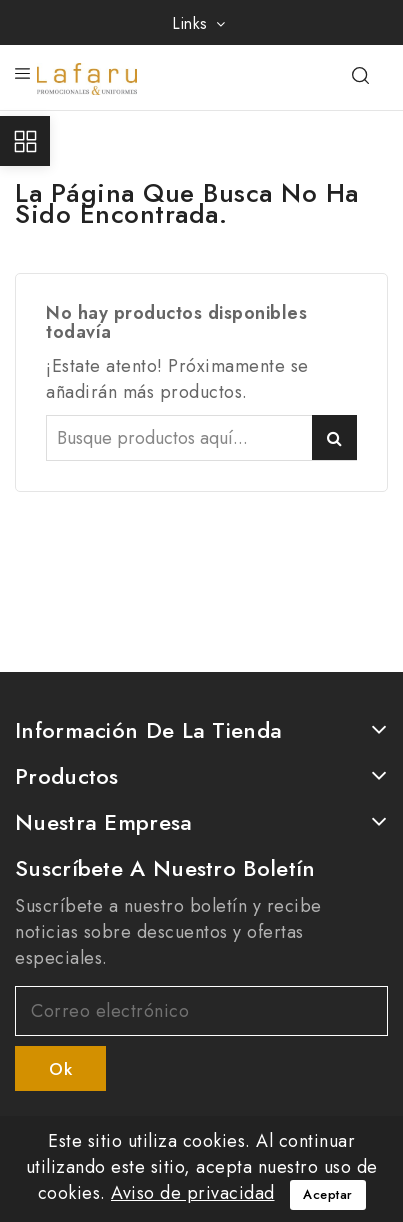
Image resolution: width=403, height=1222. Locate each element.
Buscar (334, 437)
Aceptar (328, 1194)
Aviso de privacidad (193, 1193)
